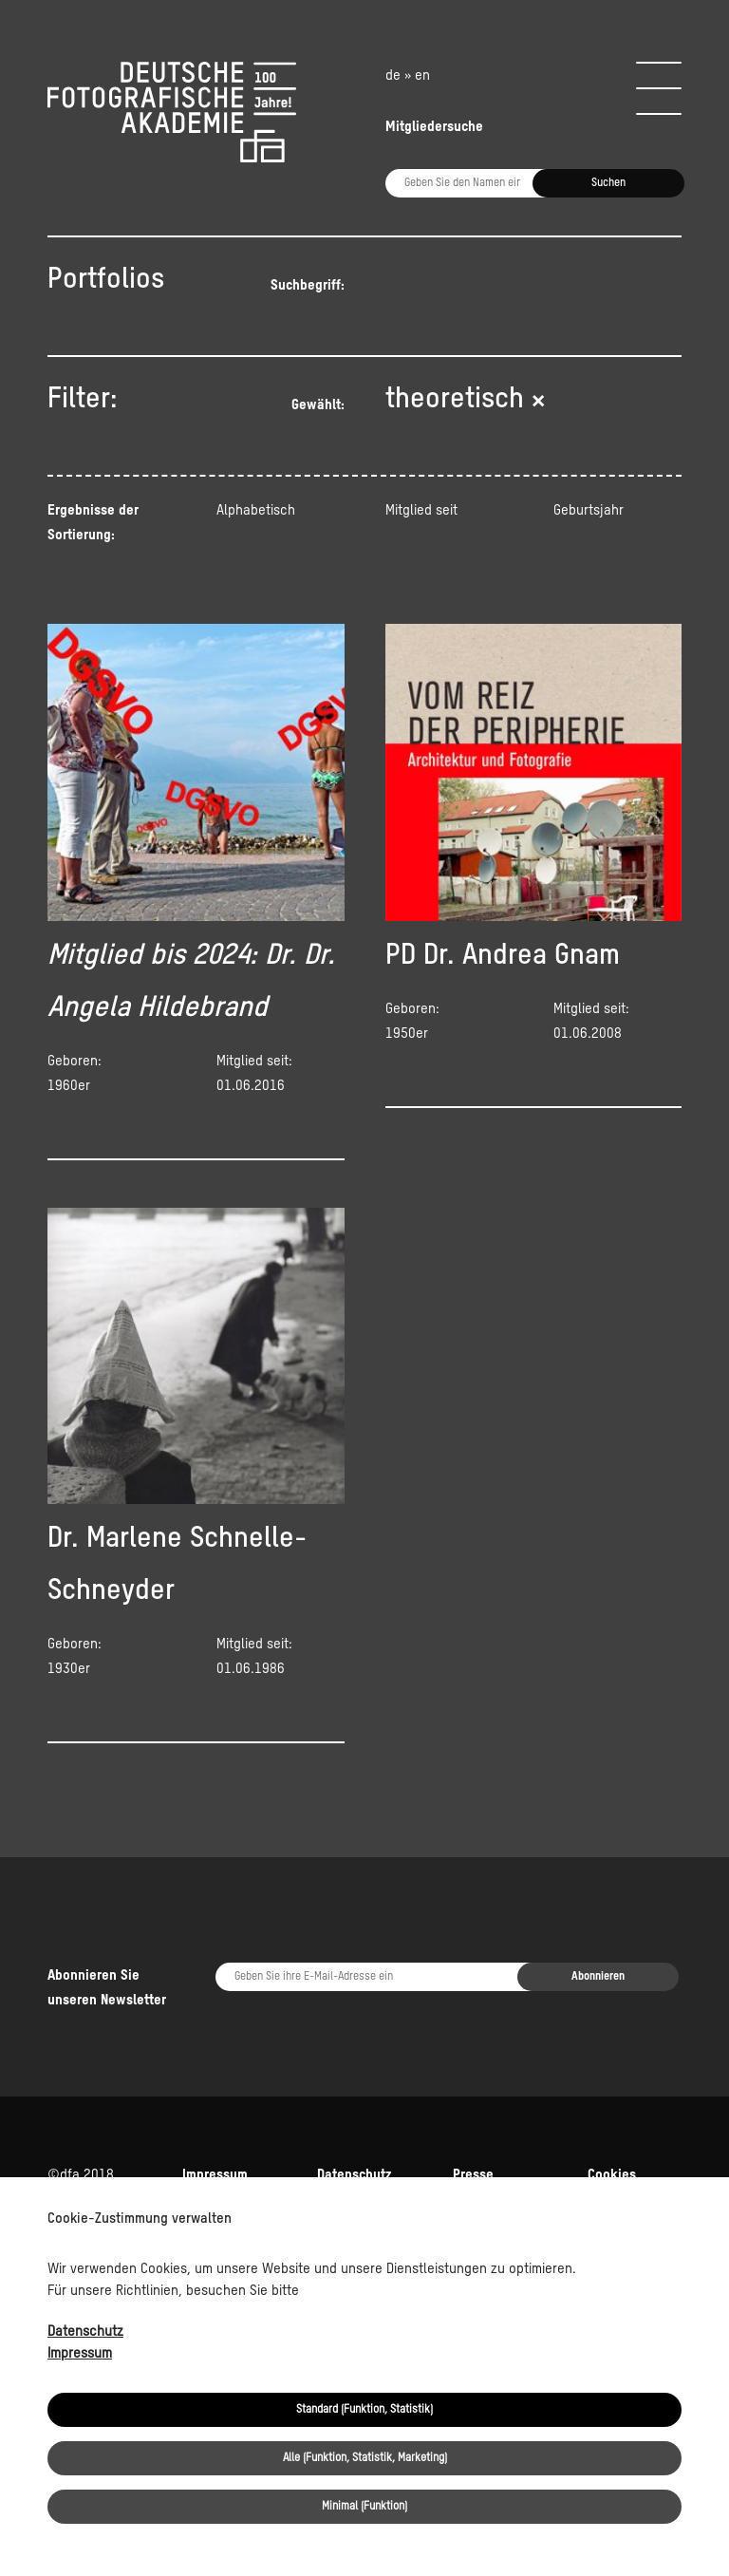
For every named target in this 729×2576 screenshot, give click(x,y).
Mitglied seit (421, 510)
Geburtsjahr (588, 510)
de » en (407, 75)
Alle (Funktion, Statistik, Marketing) (365, 2458)
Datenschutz (85, 2331)
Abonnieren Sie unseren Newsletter (106, 1987)
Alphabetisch (255, 510)
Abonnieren (598, 1977)
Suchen (608, 183)
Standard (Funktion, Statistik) (364, 2410)
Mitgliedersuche (434, 127)
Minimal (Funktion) (364, 2506)
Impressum (79, 2353)
